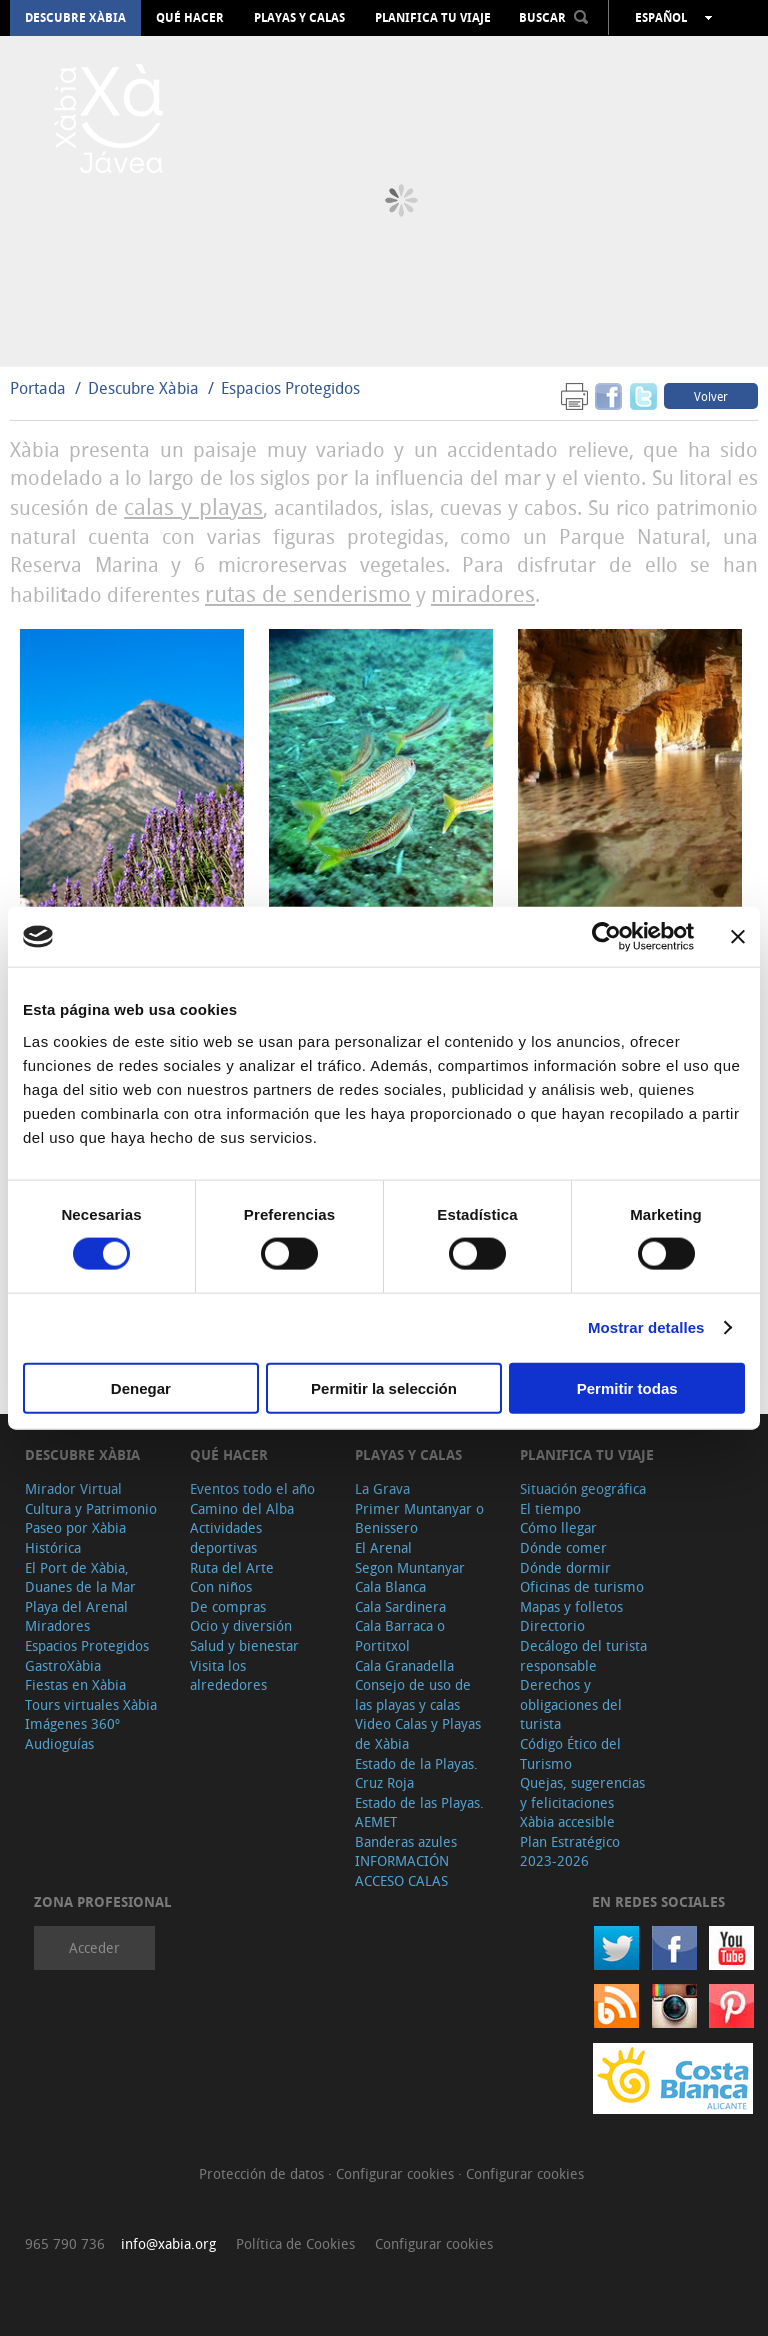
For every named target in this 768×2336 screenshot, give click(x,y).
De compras (228, 1606)
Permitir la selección (384, 1387)
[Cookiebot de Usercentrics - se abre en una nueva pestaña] (606, 937)
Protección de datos (263, 2173)
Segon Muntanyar (410, 1567)
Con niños (221, 1586)
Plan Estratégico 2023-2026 (570, 1851)
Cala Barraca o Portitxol (400, 1635)
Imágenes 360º (72, 1723)
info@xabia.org (168, 2243)
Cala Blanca (390, 1586)
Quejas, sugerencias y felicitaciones (582, 1792)
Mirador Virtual (73, 1488)
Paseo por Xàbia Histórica (75, 1537)
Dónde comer (563, 1547)
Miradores (57, 1625)
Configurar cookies (397, 2173)
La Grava (382, 1488)
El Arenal (383, 1547)
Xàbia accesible (567, 1821)
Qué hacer (190, 18)
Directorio (552, 1625)
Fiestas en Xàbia (75, 1684)
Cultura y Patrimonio (91, 1508)
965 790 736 (65, 2243)
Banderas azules (406, 1841)
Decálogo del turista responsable (583, 1655)
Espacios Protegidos (290, 388)
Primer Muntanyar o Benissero (419, 1518)
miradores (483, 593)
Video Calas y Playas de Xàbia (418, 1733)
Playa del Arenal (76, 1606)
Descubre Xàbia (75, 18)
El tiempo (550, 1508)
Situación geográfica (583, 1488)
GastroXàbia (63, 1665)
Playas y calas (299, 18)
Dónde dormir (565, 1567)
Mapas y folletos (571, 1606)
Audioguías (59, 1743)
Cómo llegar (558, 1527)
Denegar (141, 1387)
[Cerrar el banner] (738, 937)
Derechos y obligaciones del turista (571, 1704)
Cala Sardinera (400, 1606)
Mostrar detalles (646, 1327)
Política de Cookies (295, 2243)
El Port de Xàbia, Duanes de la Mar (80, 1577)
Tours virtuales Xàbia (91, 1704)
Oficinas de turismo (582, 1586)
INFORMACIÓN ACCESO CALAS (402, 1870)
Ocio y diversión (241, 1625)
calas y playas (193, 506)
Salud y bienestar (244, 1645)
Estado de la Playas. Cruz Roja (416, 1773)
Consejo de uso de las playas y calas (413, 1694)
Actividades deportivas (226, 1537)
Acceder (94, 1947)
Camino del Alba (242, 1508)
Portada (38, 388)
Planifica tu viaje (433, 18)
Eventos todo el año (252, 1488)
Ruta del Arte (232, 1567)
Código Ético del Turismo (570, 1753)
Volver (711, 396)
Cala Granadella (404, 1665)
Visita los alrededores (228, 1675)
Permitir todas (627, 1387)
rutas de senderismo (308, 593)
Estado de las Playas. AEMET (419, 1812)
